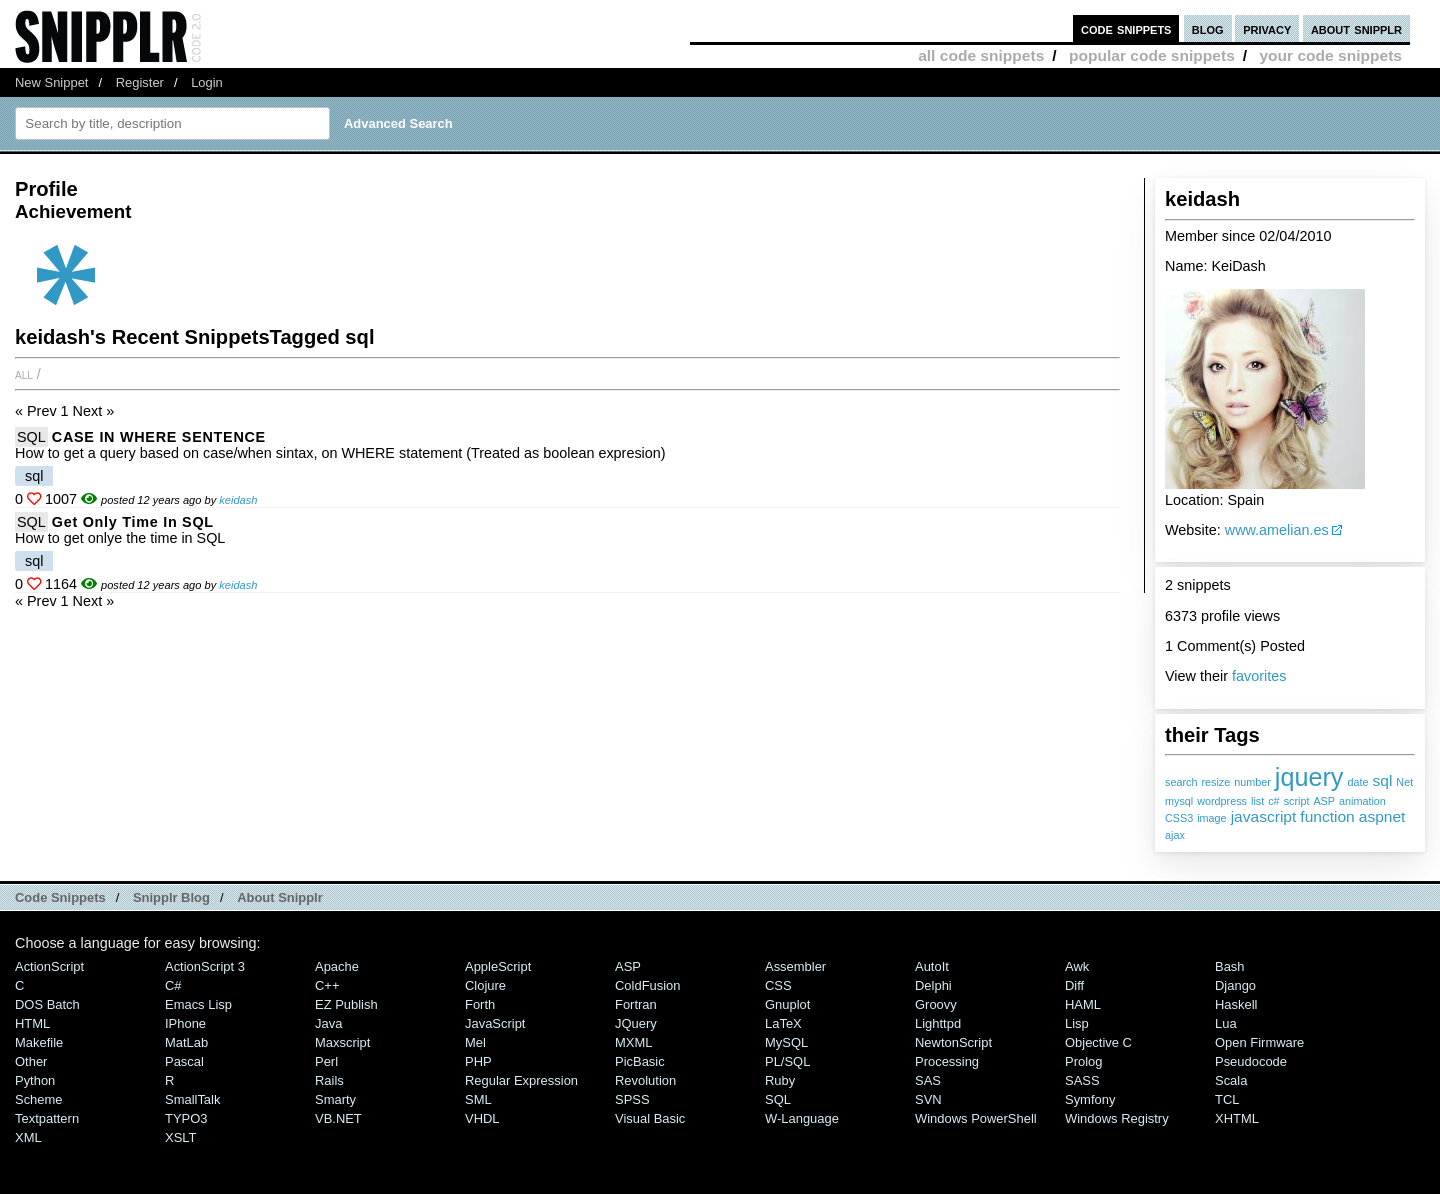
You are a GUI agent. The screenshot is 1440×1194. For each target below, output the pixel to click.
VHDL (482, 1118)
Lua (1226, 1023)
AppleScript (498, 966)
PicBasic (640, 1061)
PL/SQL (787, 1061)
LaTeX (783, 1023)
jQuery (636, 1023)
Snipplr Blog (171, 897)
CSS (778, 985)
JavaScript (495, 1023)
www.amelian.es (1277, 530)
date (1357, 782)
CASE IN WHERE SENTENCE (159, 437)
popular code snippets (1152, 55)
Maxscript (342, 1042)
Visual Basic (650, 1118)
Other (31, 1061)
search (1181, 782)
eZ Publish (346, 1004)
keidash (238, 500)
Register (140, 82)
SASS (1082, 1080)
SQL (31, 437)
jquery (1309, 777)
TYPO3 (186, 1118)
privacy (1267, 28)
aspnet (1382, 816)
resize (1215, 782)
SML (478, 1099)
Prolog (1083, 1061)
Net (1404, 782)
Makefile (39, 1042)
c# (1273, 801)
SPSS (632, 1099)
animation (1362, 801)
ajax (1175, 835)
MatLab (186, 1042)
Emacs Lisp (198, 1004)
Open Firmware (1259, 1042)
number (1252, 782)
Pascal (184, 1061)
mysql (1179, 801)
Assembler (795, 966)
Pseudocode (1251, 1061)
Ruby (780, 1080)
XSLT (180, 1137)
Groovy (936, 1004)
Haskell (1236, 1004)
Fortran (636, 1004)
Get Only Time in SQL (133, 522)
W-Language (802, 1118)
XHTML (1237, 1118)
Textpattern (47, 1118)
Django (1235, 985)
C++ (327, 985)
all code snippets (981, 55)
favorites (1259, 676)
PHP (478, 1061)
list (1257, 801)
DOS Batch (47, 1004)
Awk (1077, 966)
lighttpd (938, 1023)
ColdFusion (648, 985)
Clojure (485, 985)
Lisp (1077, 1023)
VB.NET (338, 1118)
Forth (480, 1004)
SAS (928, 1080)
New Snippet (51, 82)
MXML (633, 1042)
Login (207, 82)
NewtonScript (953, 1042)
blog (1208, 28)
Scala (1231, 1080)
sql (1382, 780)
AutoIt (932, 966)
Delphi (933, 985)
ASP (1324, 801)
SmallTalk (192, 1099)
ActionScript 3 (205, 966)
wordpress (1222, 801)
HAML (1083, 1004)
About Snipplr (280, 897)
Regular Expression (521, 1080)
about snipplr (1356, 28)
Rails (329, 1080)
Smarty (335, 1099)
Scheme (39, 1099)
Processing (947, 1061)
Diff (1074, 985)
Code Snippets (60, 897)
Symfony (1090, 1099)
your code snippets (1330, 55)
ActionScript (49, 966)
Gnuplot (787, 1004)
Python (35, 1080)
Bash (1230, 966)
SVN (928, 1099)
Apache (337, 966)
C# (173, 985)
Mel (475, 1042)
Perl (326, 1061)
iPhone (185, 1023)
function (1327, 816)
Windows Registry (1117, 1118)
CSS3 (1179, 818)
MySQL (786, 1042)
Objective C (1098, 1042)
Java (328, 1023)
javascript (1264, 816)
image (1211, 818)
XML (28, 1137)
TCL (1227, 1099)
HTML (32, 1023)
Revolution (645, 1080)
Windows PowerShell (976, 1118)
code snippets (1126, 28)
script (1297, 801)
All (24, 374)
